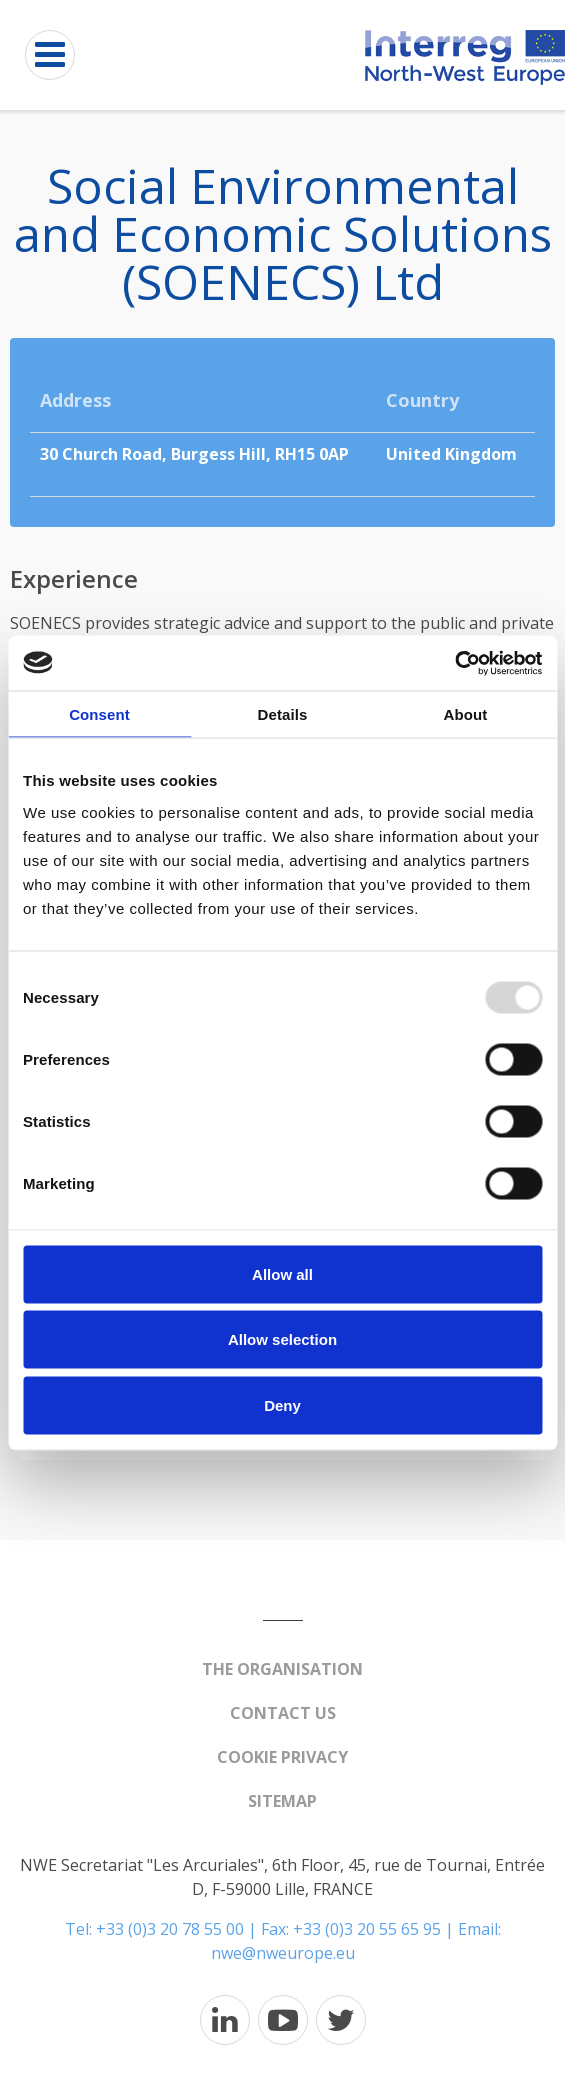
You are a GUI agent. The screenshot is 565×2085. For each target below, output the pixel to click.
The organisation (282, 1669)
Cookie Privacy (282, 1757)
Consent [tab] (99, 714)
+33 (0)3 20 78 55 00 (170, 1929)
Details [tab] (283, 714)
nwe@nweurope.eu (283, 1953)
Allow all (282, 1273)
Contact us (283, 1713)
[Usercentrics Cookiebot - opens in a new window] (454, 663)
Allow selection (282, 1339)
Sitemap (282, 1801)
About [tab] (466, 714)
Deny (282, 1404)
